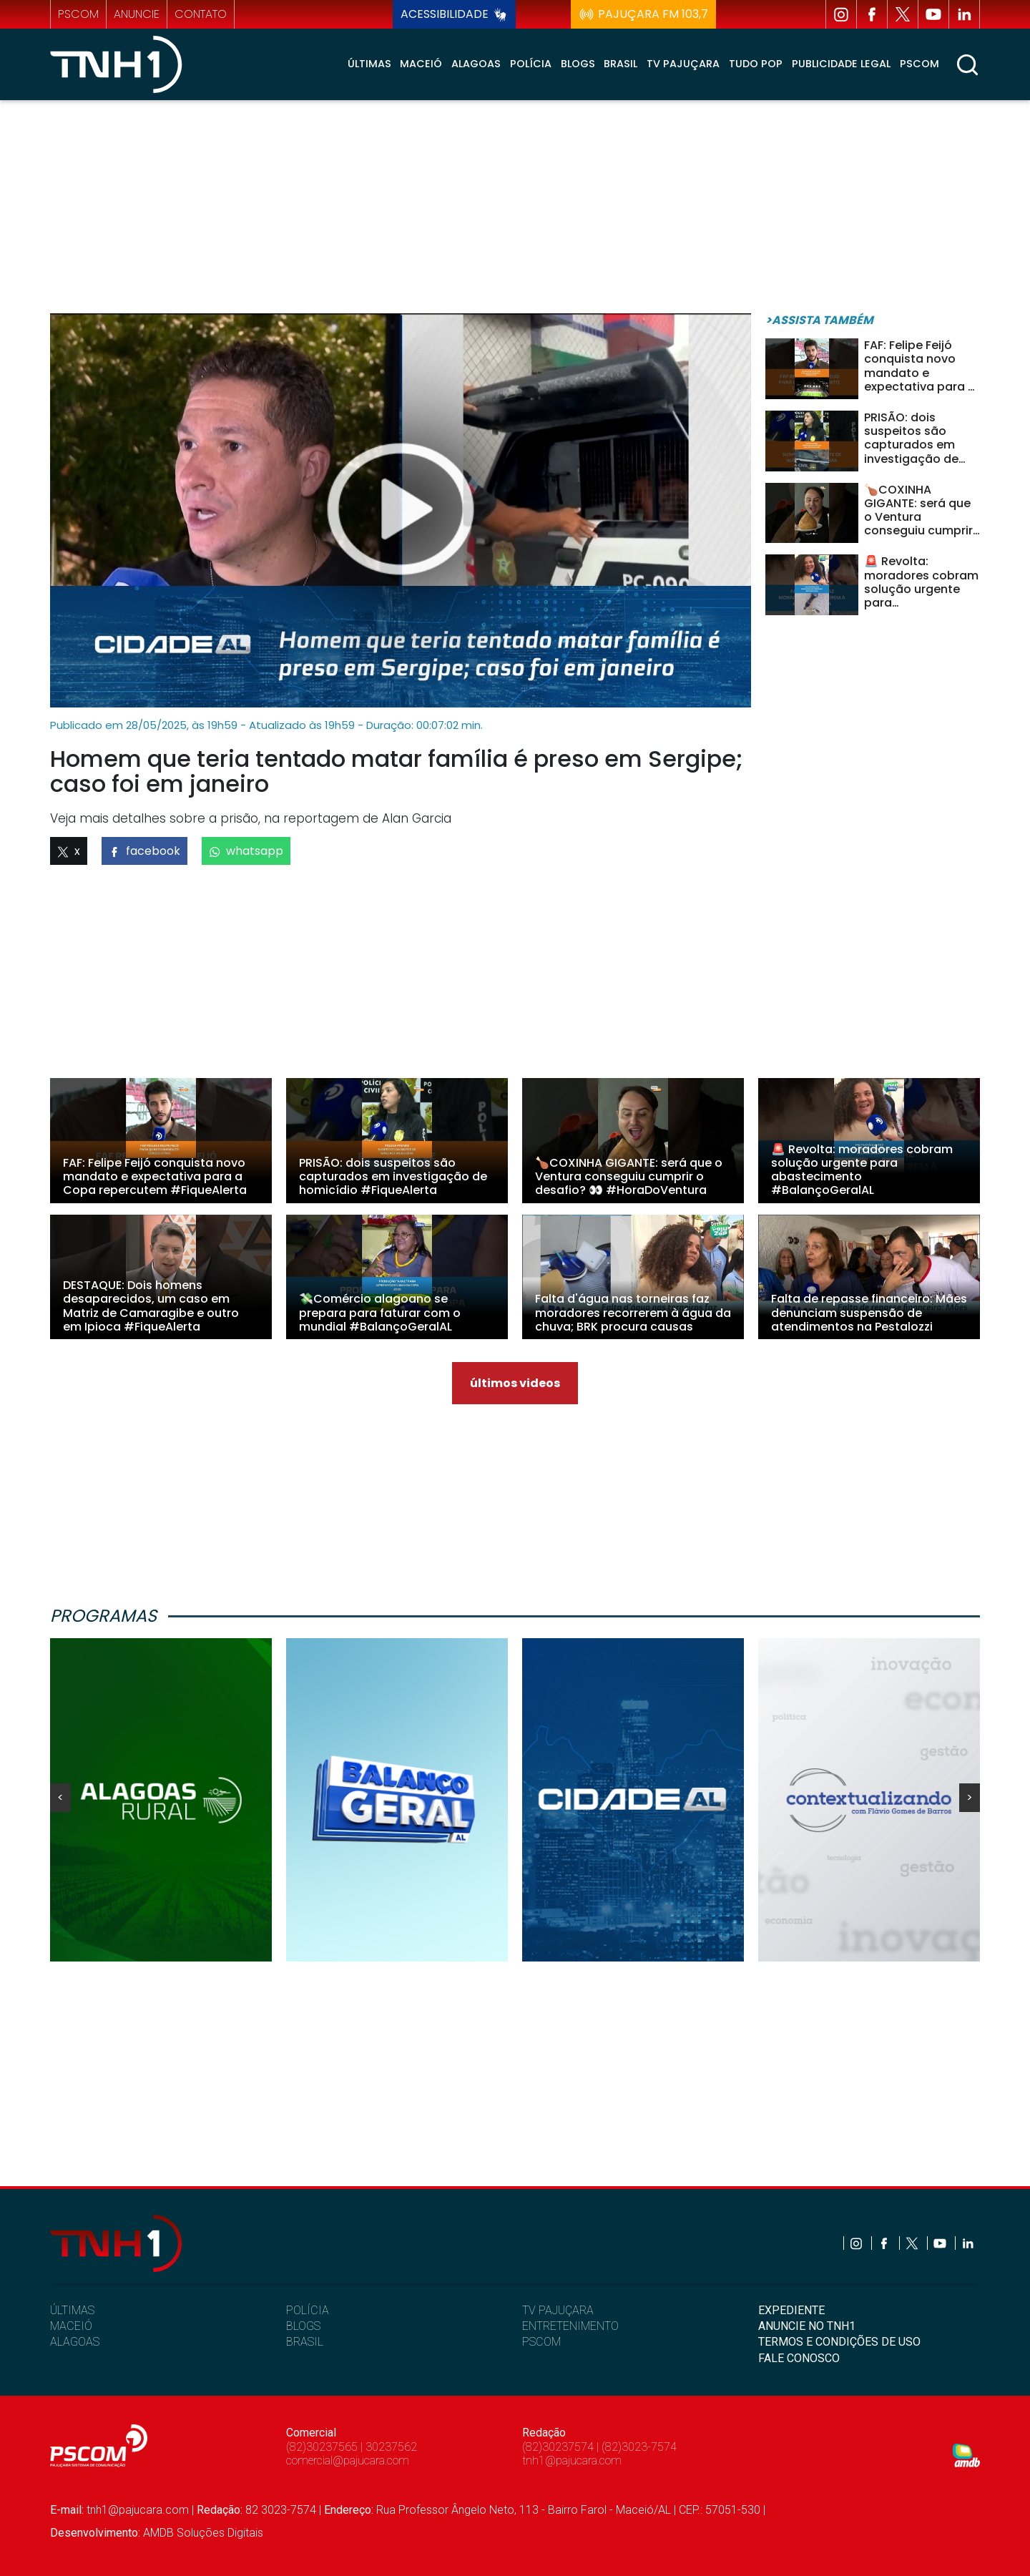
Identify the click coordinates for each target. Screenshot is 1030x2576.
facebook (144, 851)
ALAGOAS (74, 2342)
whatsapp (246, 851)
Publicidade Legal (841, 64)
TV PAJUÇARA (558, 2310)
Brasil (620, 64)
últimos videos (515, 1383)
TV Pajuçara (683, 64)
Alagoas (476, 64)
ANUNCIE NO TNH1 (806, 2326)
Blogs (578, 64)
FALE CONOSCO (799, 2358)
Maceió (421, 64)
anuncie (137, 14)
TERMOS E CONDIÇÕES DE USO (839, 2342)
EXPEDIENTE (791, 2310)
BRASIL (304, 2342)
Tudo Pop (756, 64)
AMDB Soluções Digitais (203, 2533)
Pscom (919, 64)
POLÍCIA (307, 2310)
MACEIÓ (71, 2326)
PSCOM (541, 2342)
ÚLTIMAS (72, 2310)
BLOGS (303, 2326)
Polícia (530, 64)
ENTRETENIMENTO (570, 2326)
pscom (78, 14)
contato (201, 14)
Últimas (369, 64)
